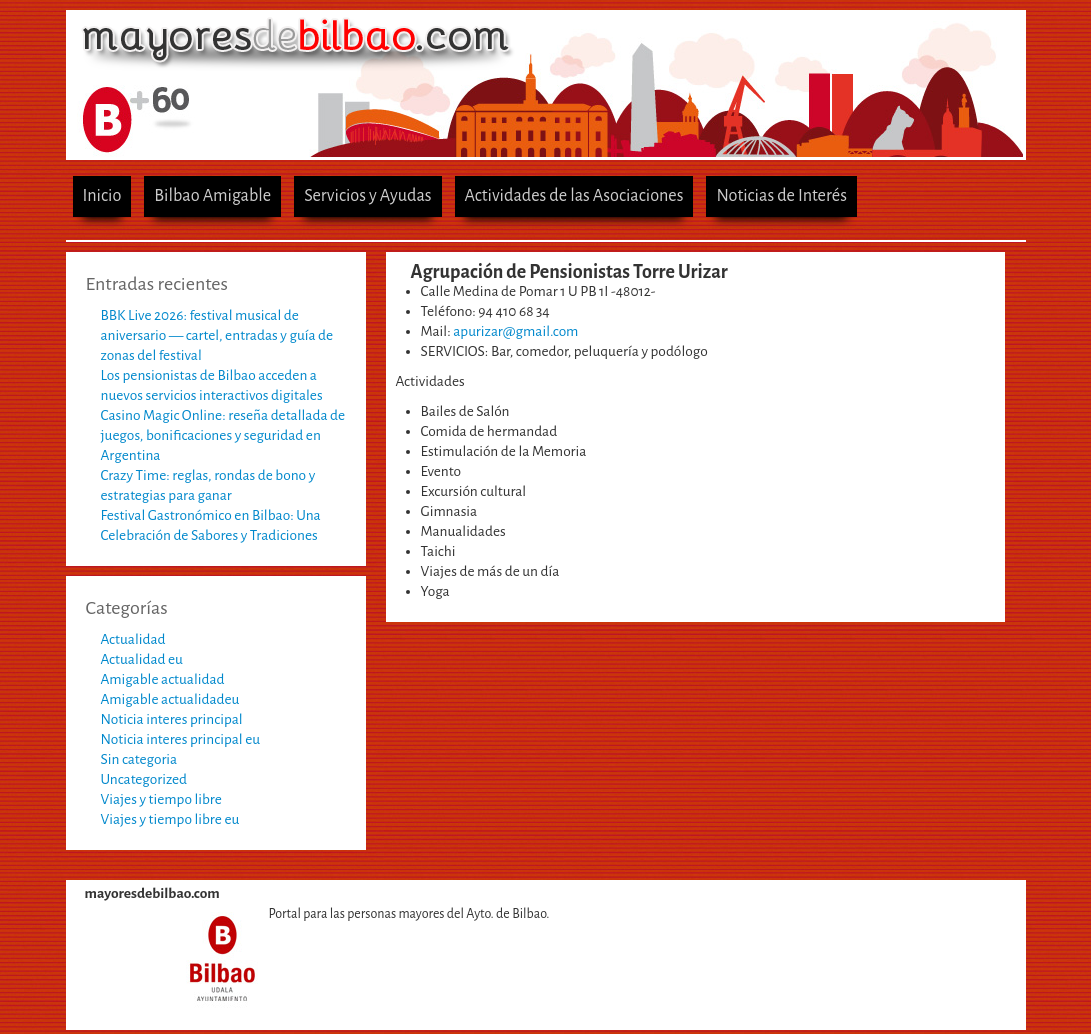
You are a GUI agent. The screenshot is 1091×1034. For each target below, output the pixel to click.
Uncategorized (144, 779)
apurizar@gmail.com (515, 331)
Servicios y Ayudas (367, 195)
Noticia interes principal (172, 719)
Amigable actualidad (163, 679)
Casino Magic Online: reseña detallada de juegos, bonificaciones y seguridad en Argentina (223, 435)
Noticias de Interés (781, 195)
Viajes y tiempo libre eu (170, 819)
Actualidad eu (142, 659)
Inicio (102, 195)
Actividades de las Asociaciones (574, 195)
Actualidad (133, 639)
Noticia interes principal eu (181, 739)
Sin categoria (139, 759)
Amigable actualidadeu (170, 699)
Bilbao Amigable (212, 195)
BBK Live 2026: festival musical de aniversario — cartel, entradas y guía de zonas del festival (217, 335)
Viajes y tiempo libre (161, 799)
